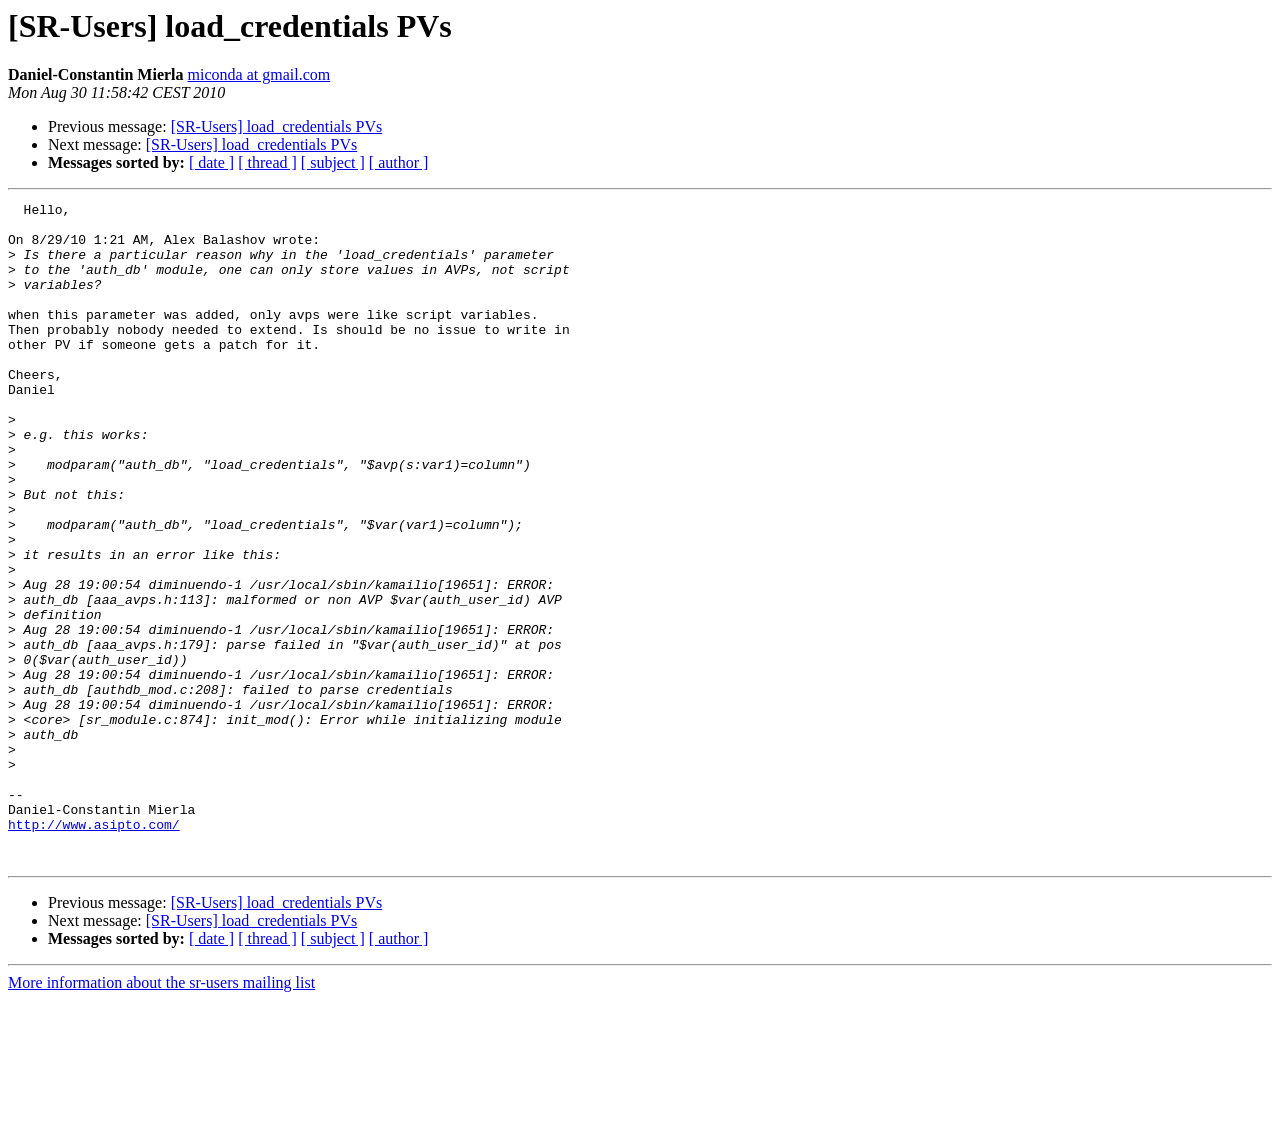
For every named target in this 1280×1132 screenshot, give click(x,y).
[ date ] (211, 162)
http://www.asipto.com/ (94, 950)
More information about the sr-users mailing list (161, 1114)
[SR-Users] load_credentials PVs (277, 126)
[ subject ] (333, 162)
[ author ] (399, 162)
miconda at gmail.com (259, 74)
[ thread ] (267, 162)
